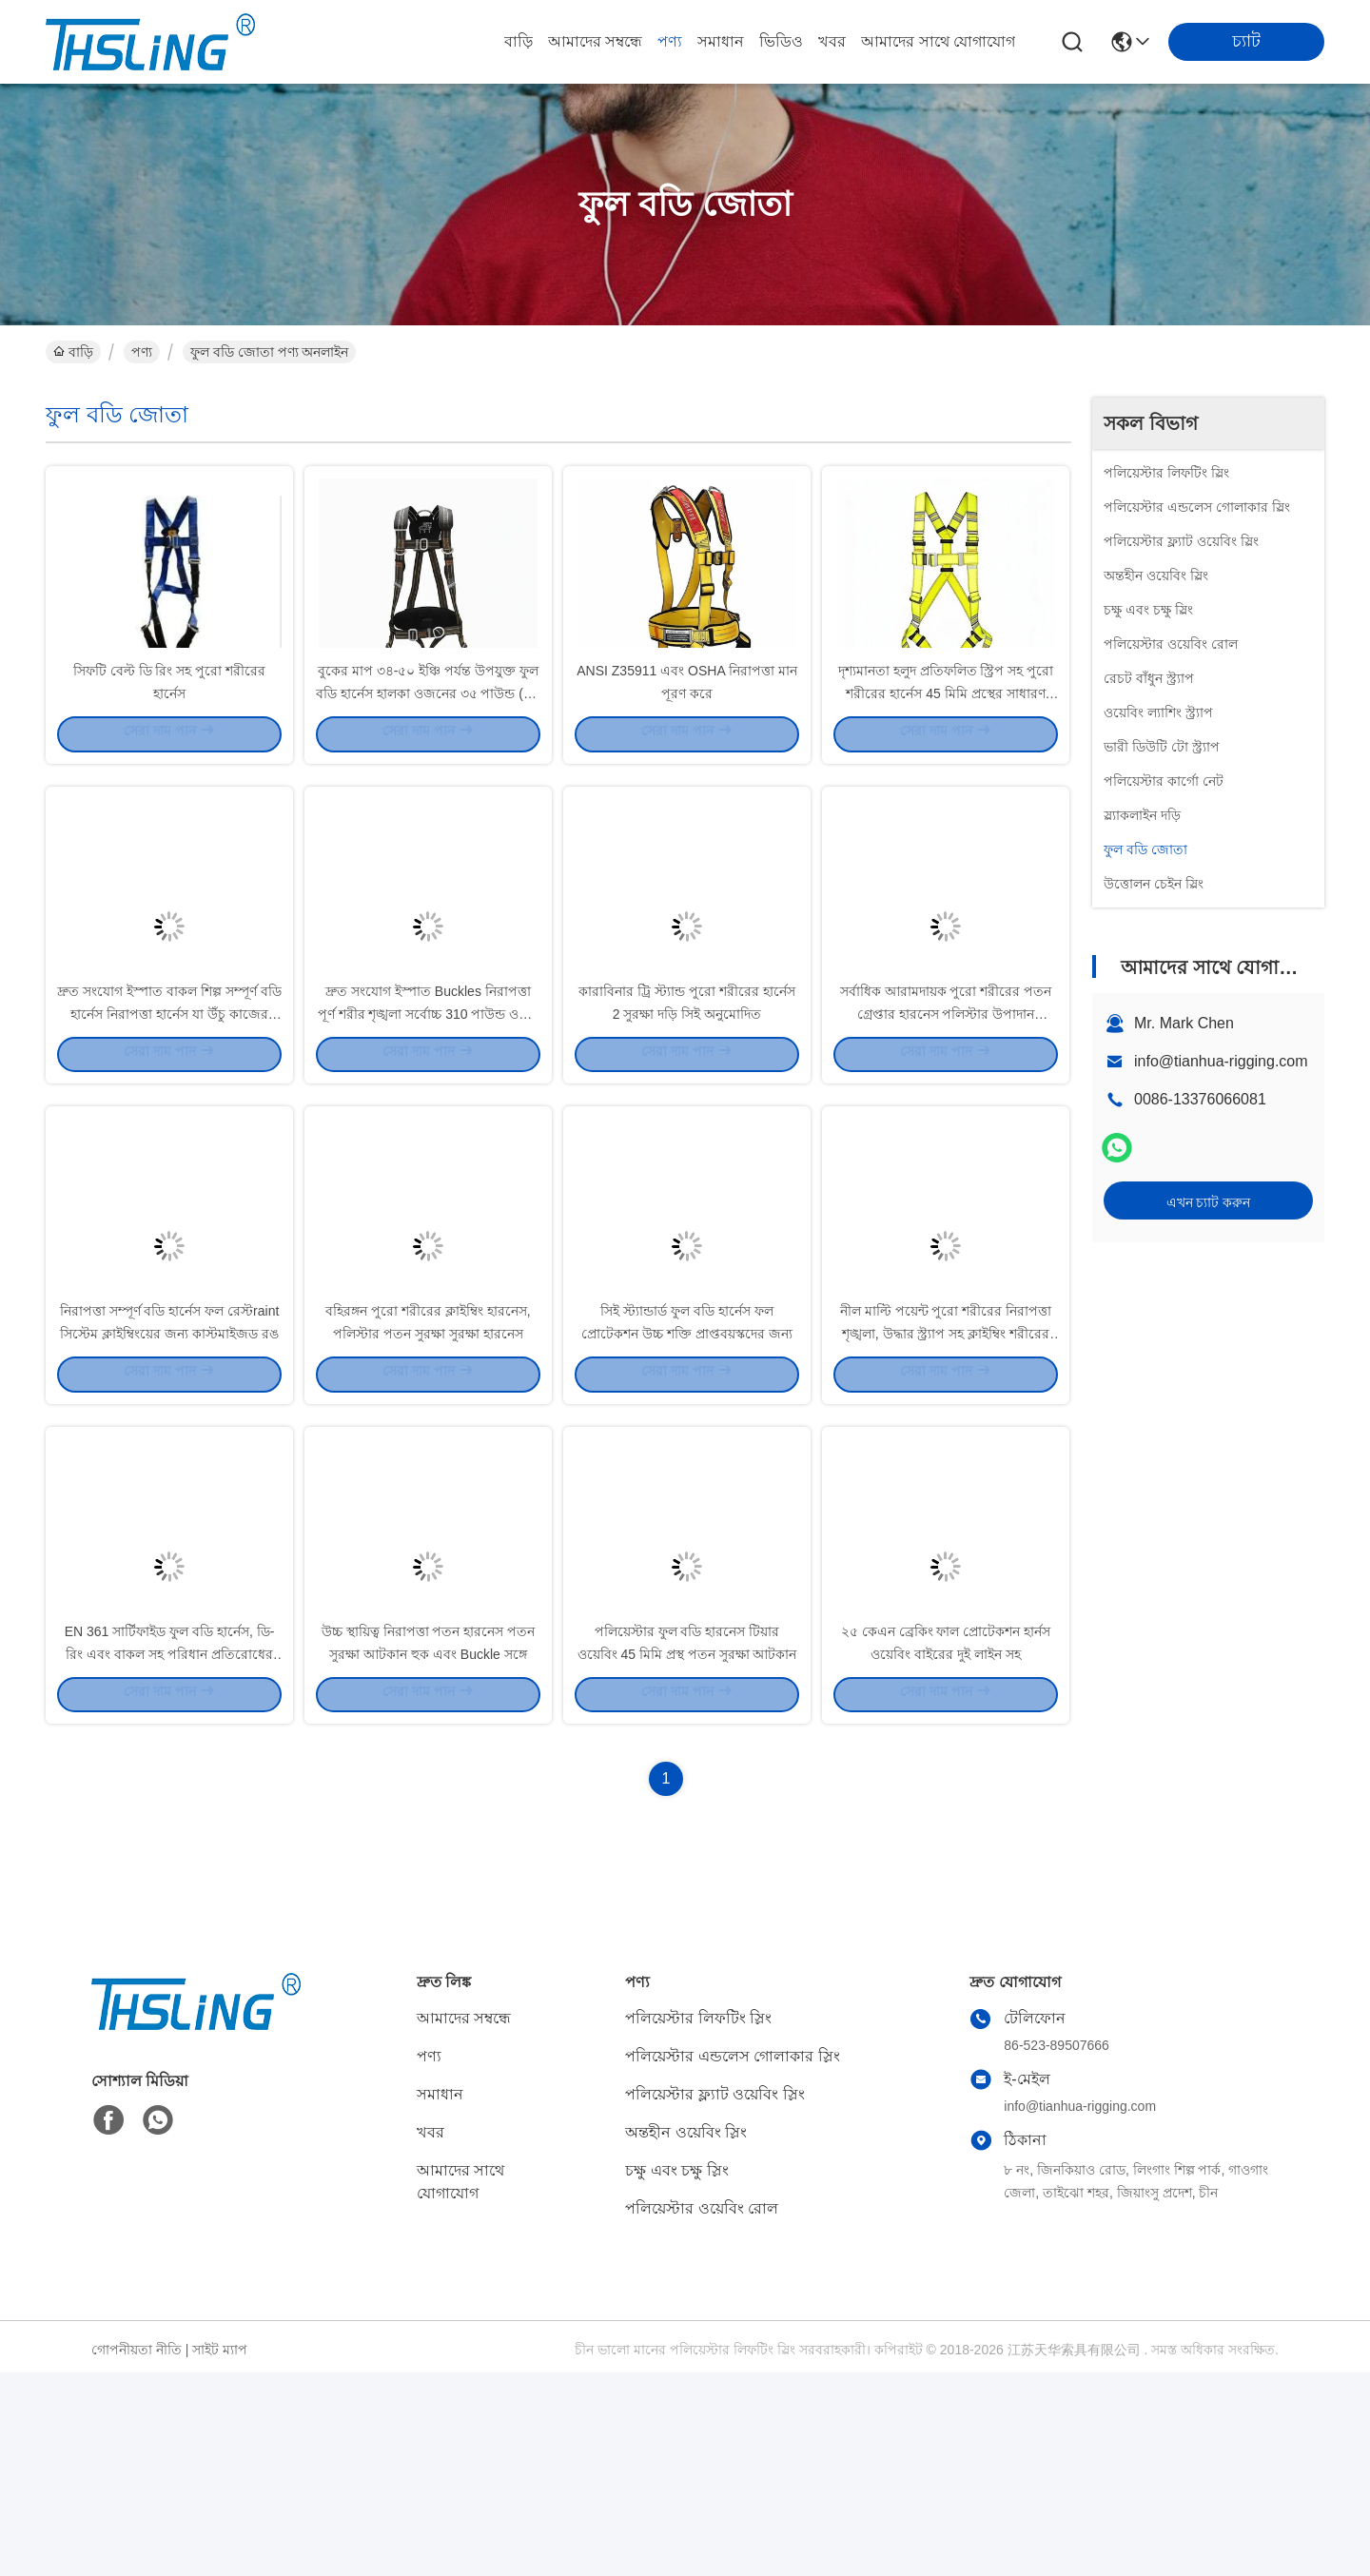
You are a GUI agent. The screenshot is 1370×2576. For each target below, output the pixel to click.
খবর (832, 41)
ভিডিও (781, 41)
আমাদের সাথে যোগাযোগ (938, 41)
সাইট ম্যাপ (219, 2553)
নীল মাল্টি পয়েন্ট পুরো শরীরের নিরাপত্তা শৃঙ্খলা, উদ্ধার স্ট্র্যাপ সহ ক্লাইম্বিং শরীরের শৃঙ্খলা (945, 1484)
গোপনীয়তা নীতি (136, 2553)
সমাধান (720, 41)
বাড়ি (518, 41)
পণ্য (669, 41)
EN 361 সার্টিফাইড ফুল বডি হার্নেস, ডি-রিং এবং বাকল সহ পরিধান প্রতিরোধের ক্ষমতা (170, 1855)
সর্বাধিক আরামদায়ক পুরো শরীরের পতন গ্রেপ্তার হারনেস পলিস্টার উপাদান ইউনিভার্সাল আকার (946, 1113)
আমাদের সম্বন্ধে (595, 41)
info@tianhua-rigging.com (1221, 1061)
